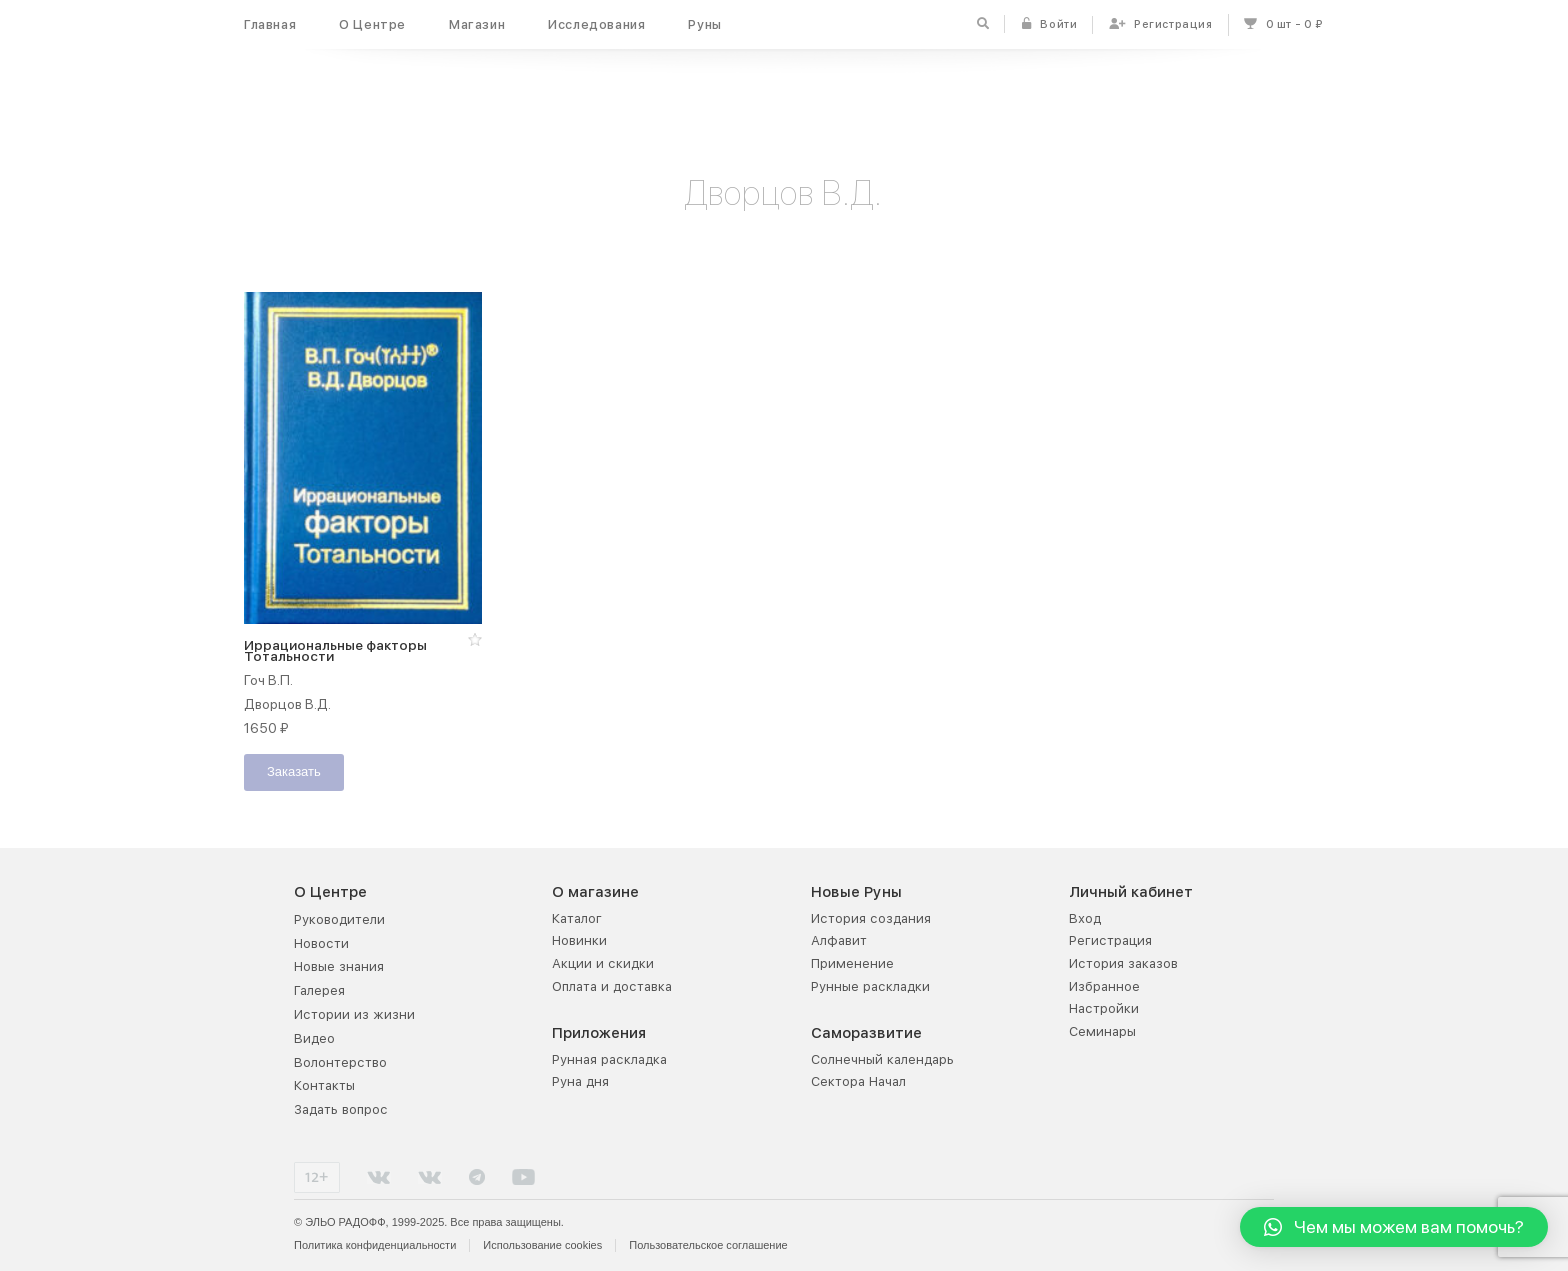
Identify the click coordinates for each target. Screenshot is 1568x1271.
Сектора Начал (858, 1080)
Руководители (339, 918)
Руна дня (580, 1080)
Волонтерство (340, 1061)
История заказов (1123, 962)
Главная (270, 24)
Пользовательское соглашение (708, 1244)
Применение (852, 962)
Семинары (1102, 1030)
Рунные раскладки (870, 985)
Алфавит (839, 939)
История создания (871, 917)
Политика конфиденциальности (375, 1244)
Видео (314, 1037)
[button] (475, 639)
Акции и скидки (603, 962)
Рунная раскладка (609, 1058)
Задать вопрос (341, 1108)
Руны (704, 24)
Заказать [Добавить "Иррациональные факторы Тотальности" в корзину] (294, 772)
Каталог (577, 917)
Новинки (579, 939)
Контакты (324, 1084)
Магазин (477, 24)
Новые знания (339, 965)
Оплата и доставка (612, 985)
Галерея (319, 989)
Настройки (1104, 1007)
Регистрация (1110, 939)
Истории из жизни (354, 1013)
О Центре (372, 24)
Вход (1085, 917)
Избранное (1104, 985)
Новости (321, 942)
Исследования (596, 24)
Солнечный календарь (882, 1058)
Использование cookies (542, 1244)
